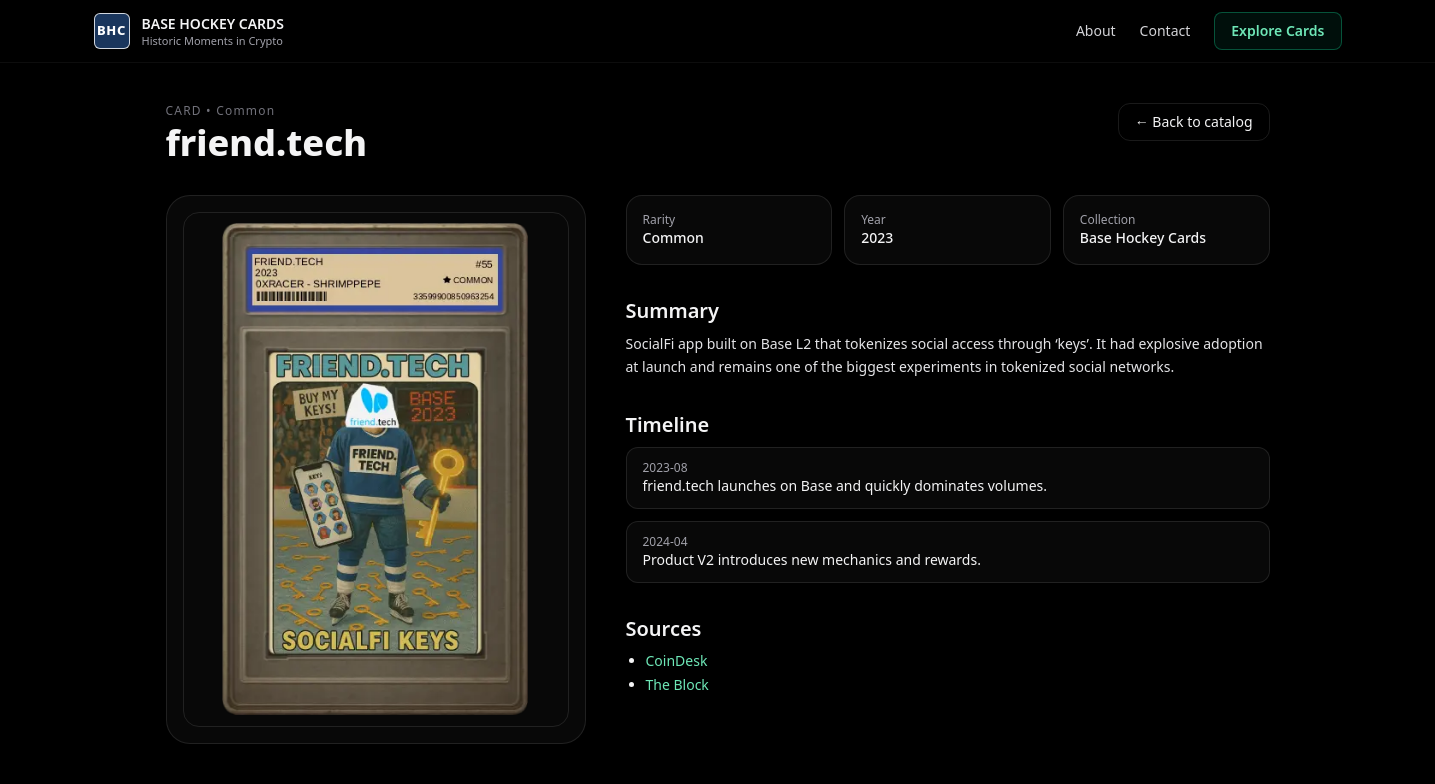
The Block (677, 684)
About (1096, 30)
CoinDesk (677, 660)
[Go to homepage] (189, 31)
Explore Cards (1277, 30)
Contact (1165, 30)
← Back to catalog (1194, 121)
